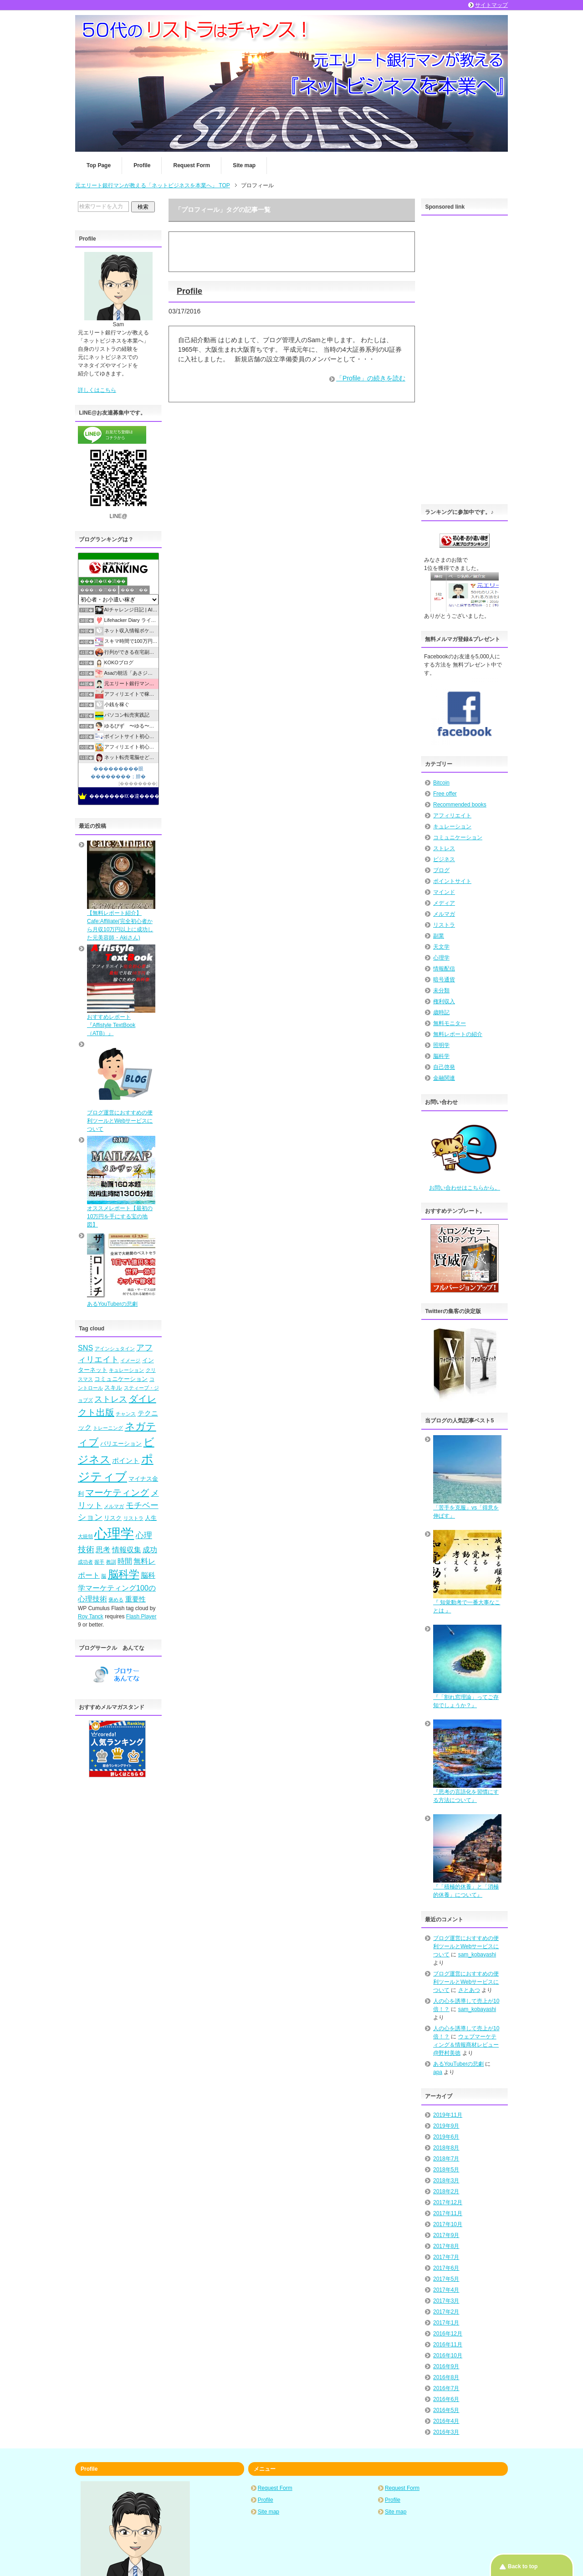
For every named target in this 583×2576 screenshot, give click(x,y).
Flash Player (141, 1616)
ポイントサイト (452, 881)
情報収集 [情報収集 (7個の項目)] (126, 1549)
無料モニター (449, 1023)
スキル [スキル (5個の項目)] (113, 1387)
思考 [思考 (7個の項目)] (103, 1549)
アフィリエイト (452, 815)
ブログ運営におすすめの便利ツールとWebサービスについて (466, 1946)
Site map (244, 165)
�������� (138, 783)
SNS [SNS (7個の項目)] (85, 1348)
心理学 (441, 957)
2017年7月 (446, 2257)
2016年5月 (446, 2410)
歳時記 (441, 1012)
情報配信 (444, 968)
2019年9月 (446, 2126)
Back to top (522, 2566)
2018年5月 (446, 2169)
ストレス (444, 848)
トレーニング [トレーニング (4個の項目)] (108, 1428)
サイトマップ (491, 5)
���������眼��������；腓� (118, 772)
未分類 (441, 990)
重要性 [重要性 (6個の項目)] (135, 1599)
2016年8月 (446, 2377)
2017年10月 (447, 2224)
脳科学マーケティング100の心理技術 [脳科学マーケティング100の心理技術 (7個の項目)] (117, 1587)
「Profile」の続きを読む (370, 378)
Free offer (445, 793)
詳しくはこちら (97, 390)
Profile (141, 165)
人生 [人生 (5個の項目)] (151, 1517)
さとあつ (469, 1990)
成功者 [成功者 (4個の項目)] (85, 1562)
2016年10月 (447, 2355)
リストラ (444, 925)
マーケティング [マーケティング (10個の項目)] (117, 1493)
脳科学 (441, 1056)
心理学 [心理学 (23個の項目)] (114, 1533)
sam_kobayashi (477, 1954)
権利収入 (444, 1001)
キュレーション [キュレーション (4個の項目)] (126, 1370)
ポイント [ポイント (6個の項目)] (125, 1460)
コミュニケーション (457, 837)
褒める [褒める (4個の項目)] (115, 1599)
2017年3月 (446, 2301)
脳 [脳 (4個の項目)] (103, 1576)
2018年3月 (446, 2180)
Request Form (191, 165)
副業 (438, 936)
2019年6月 (446, 2137)
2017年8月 (446, 2246)
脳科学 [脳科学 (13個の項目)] (123, 1574)
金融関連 (444, 1078)
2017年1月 (446, 2322)
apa (437, 2072)
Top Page (99, 165)
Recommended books (459, 804)
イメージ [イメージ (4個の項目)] (130, 1360)
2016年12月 (447, 2333)
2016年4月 (446, 2421)
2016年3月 (446, 2432)
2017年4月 (446, 2290)
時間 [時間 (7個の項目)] (125, 1561)
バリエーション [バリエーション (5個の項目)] (121, 1443)
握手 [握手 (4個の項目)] (99, 1562)
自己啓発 (444, 1067)
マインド (444, 892)
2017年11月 (447, 2213)
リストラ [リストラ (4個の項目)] (133, 1518)
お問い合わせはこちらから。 (464, 1188)
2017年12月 (447, 2202)
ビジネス (444, 859)
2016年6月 (446, 2399)
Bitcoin (441, 783)
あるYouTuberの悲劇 (458, 2064)
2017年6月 (446, 2268)
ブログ (441, 870)
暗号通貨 (444, 979)
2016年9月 (446, 2366)
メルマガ (444, 914)
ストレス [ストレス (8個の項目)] (110, 1399)
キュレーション (452, 826)
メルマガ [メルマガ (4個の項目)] (114, 1506)
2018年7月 (446, 2158)
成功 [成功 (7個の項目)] (150, 1549)
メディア (444, 903)
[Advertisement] (464, 356)
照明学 (441, 1045)
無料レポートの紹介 (457, 1034)
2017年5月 (446, 2279)
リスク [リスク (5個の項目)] (113, 1517)
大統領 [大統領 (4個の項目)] (85, 1536)
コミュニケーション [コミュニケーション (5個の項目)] (121, 1378)
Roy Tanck (90, 1616)
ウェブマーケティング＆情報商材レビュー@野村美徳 (466, 2044)
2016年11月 (447, 2344)
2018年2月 (446, 2191)
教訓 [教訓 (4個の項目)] (111, 1562)
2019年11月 (447, 2115)
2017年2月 (446, 2312)
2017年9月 (446, 2235)
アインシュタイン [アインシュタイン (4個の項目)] (115, 1348)
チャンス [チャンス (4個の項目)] (126, 1413)
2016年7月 (446, 2388)
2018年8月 (446, 2148)
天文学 (441, 947)
